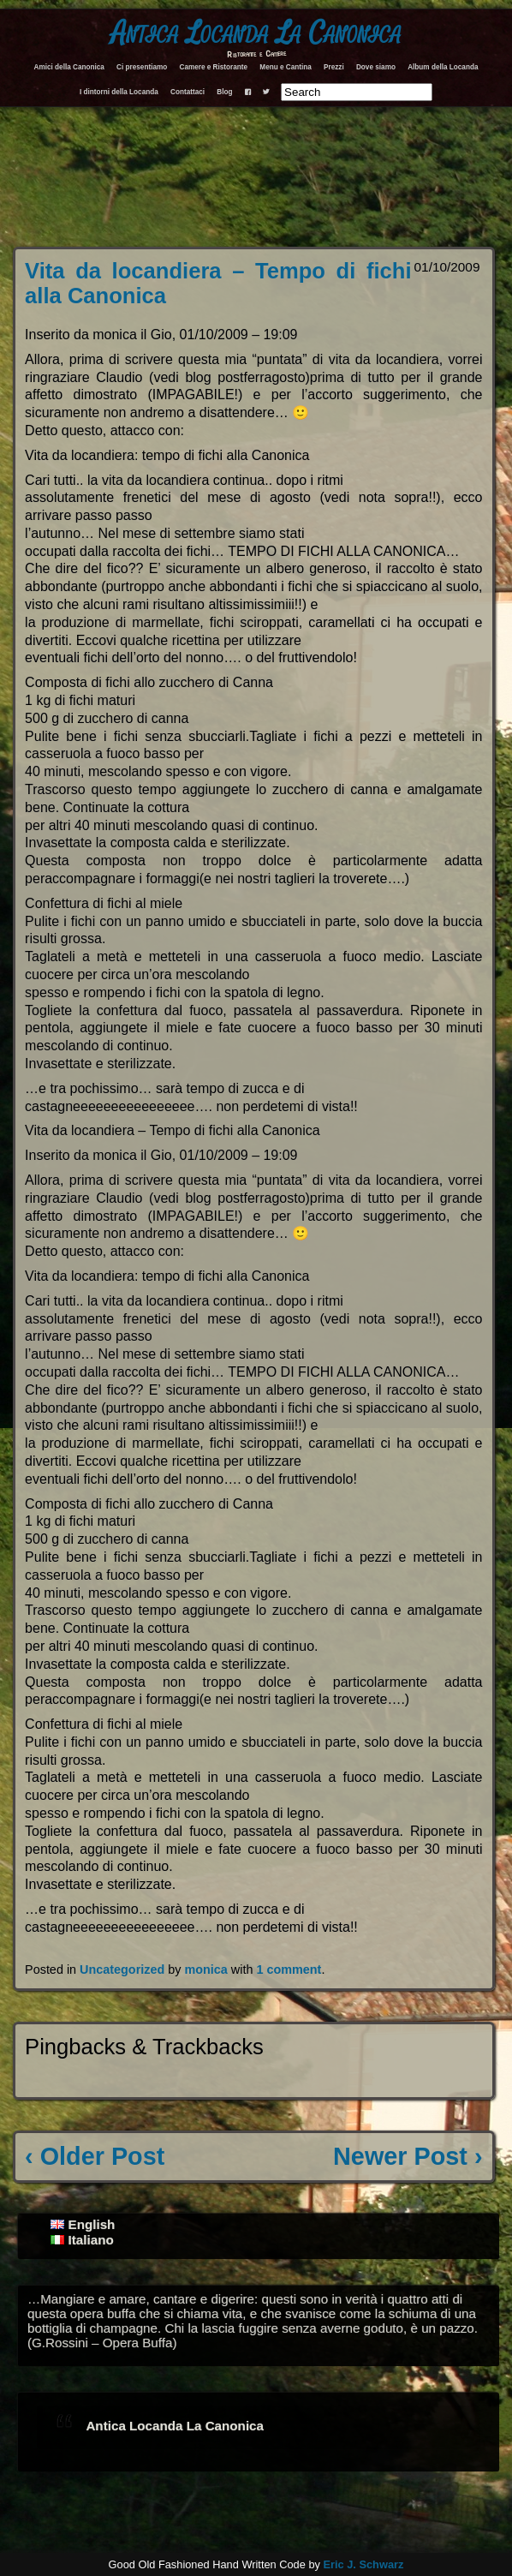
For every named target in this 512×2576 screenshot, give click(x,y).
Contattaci (187, 92)
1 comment (288, 1969)
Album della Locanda (443, 67)
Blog (224, 92)
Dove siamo (376, 67)
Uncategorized (122, 1969)
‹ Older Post (94, 2156)
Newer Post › (407, 2156)
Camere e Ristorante (213, 67)
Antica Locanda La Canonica (256, 33)
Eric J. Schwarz (363, 2564)
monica (205, 1969)
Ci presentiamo (141, 67)
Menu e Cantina (285, 67)
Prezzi (334, 67)
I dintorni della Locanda (119, 92)
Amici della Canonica (69, 67)
